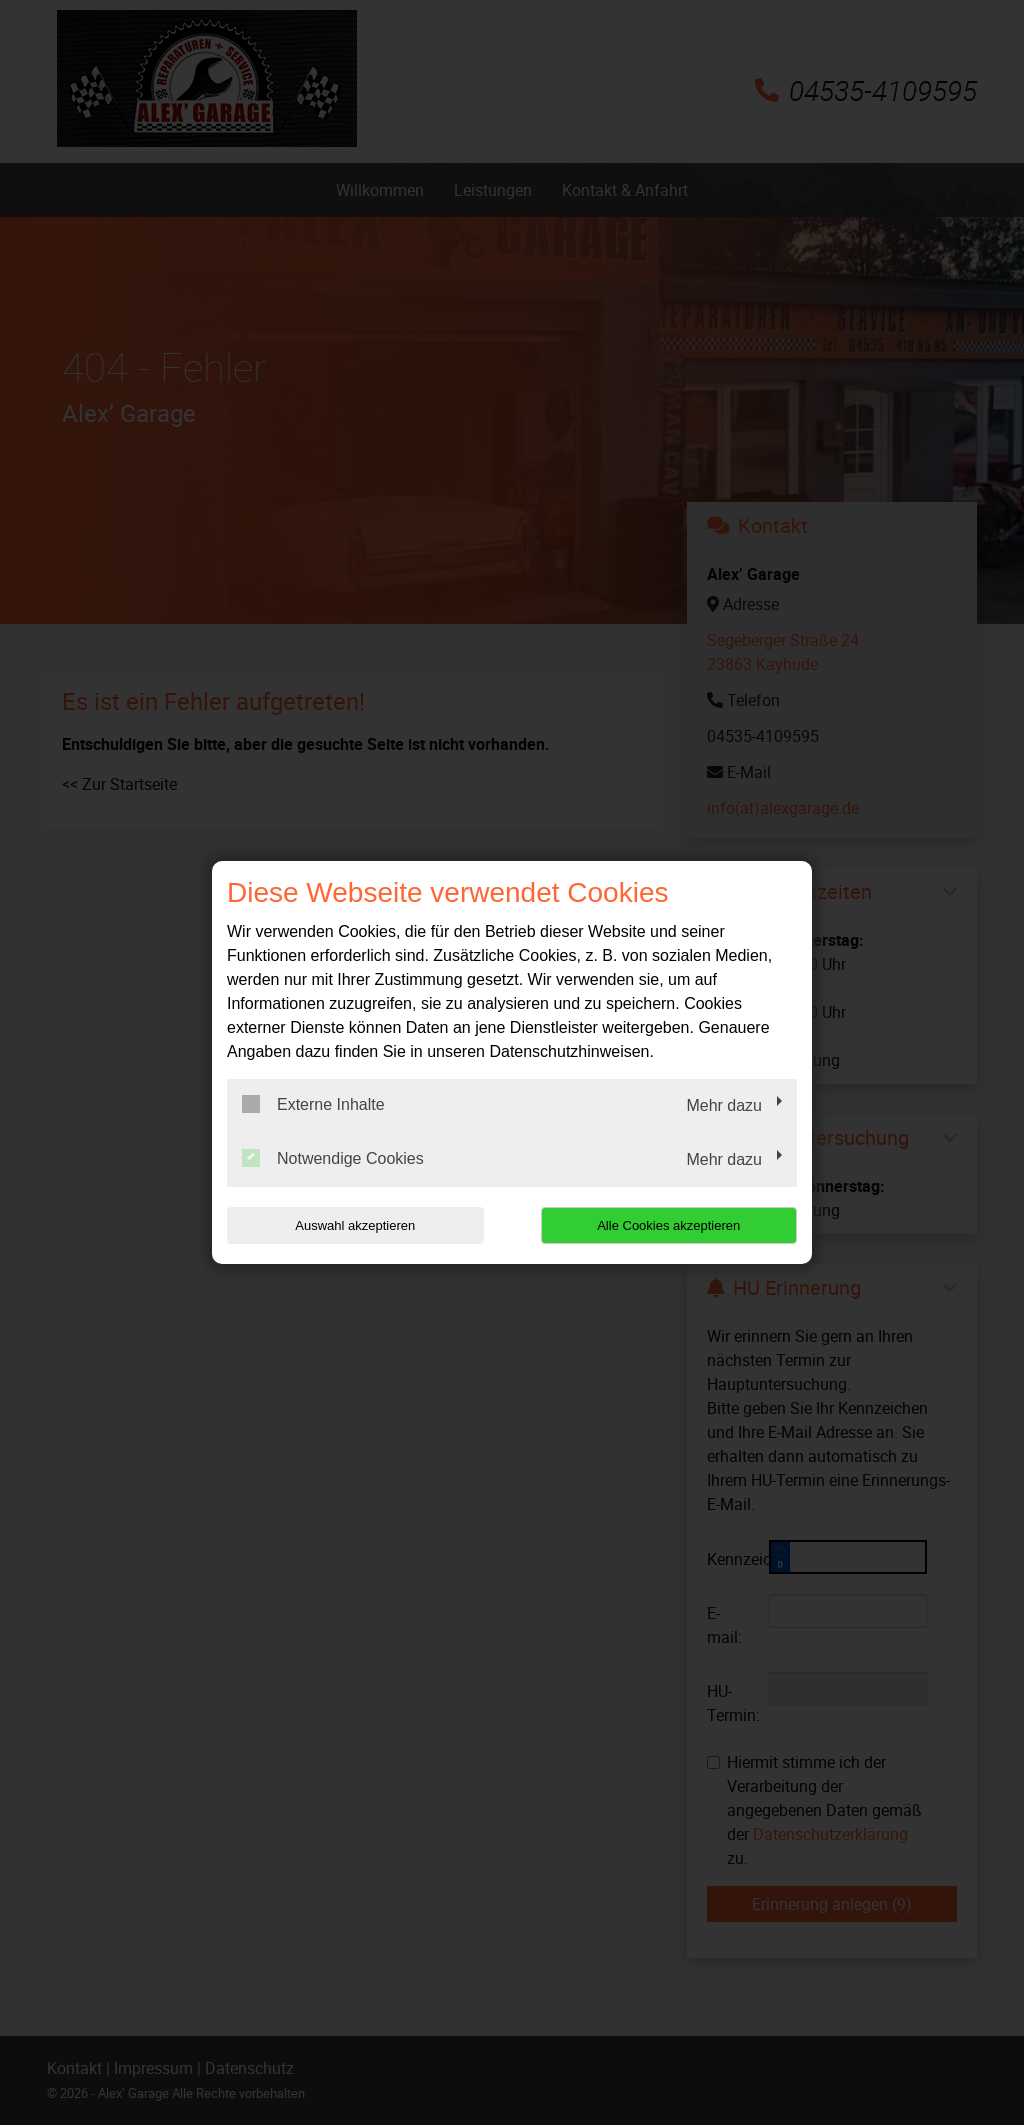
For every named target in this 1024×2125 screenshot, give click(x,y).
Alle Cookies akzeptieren (668, 1225)
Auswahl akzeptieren (355, 1225)
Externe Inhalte (313, 1104)
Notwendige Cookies (333, 1158)
